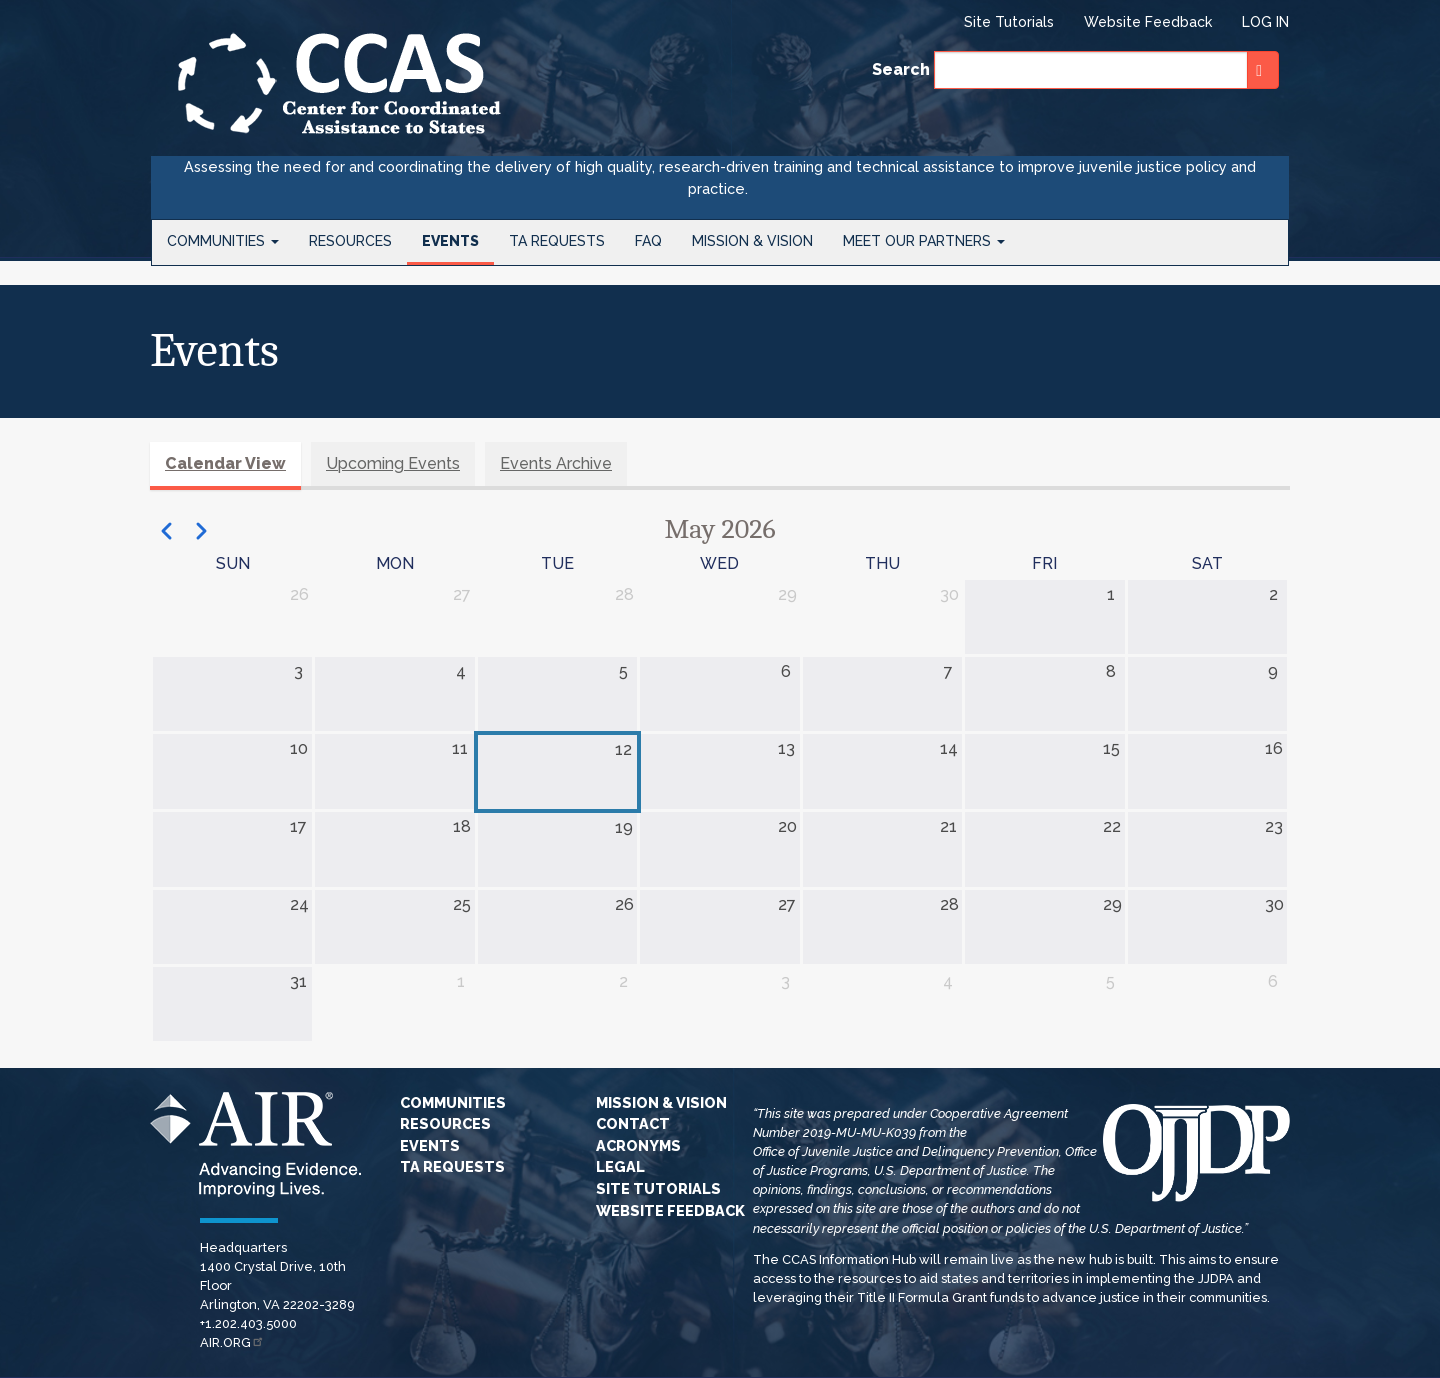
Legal (620, 1166)
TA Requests (557, 241)
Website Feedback (1148, 22)
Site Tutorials (1009, 22)
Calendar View (225, 463)
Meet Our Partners (924, 241)
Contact (633, 1123)
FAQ (648, 241)
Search (901, 69)
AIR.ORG (232, 1342)
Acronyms (638, 1145)
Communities (223, 241)
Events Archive (556, 463)
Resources (350, 241)
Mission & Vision (752, 241)
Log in (1265, 22)
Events (450, 241)
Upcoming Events (393, 463)
